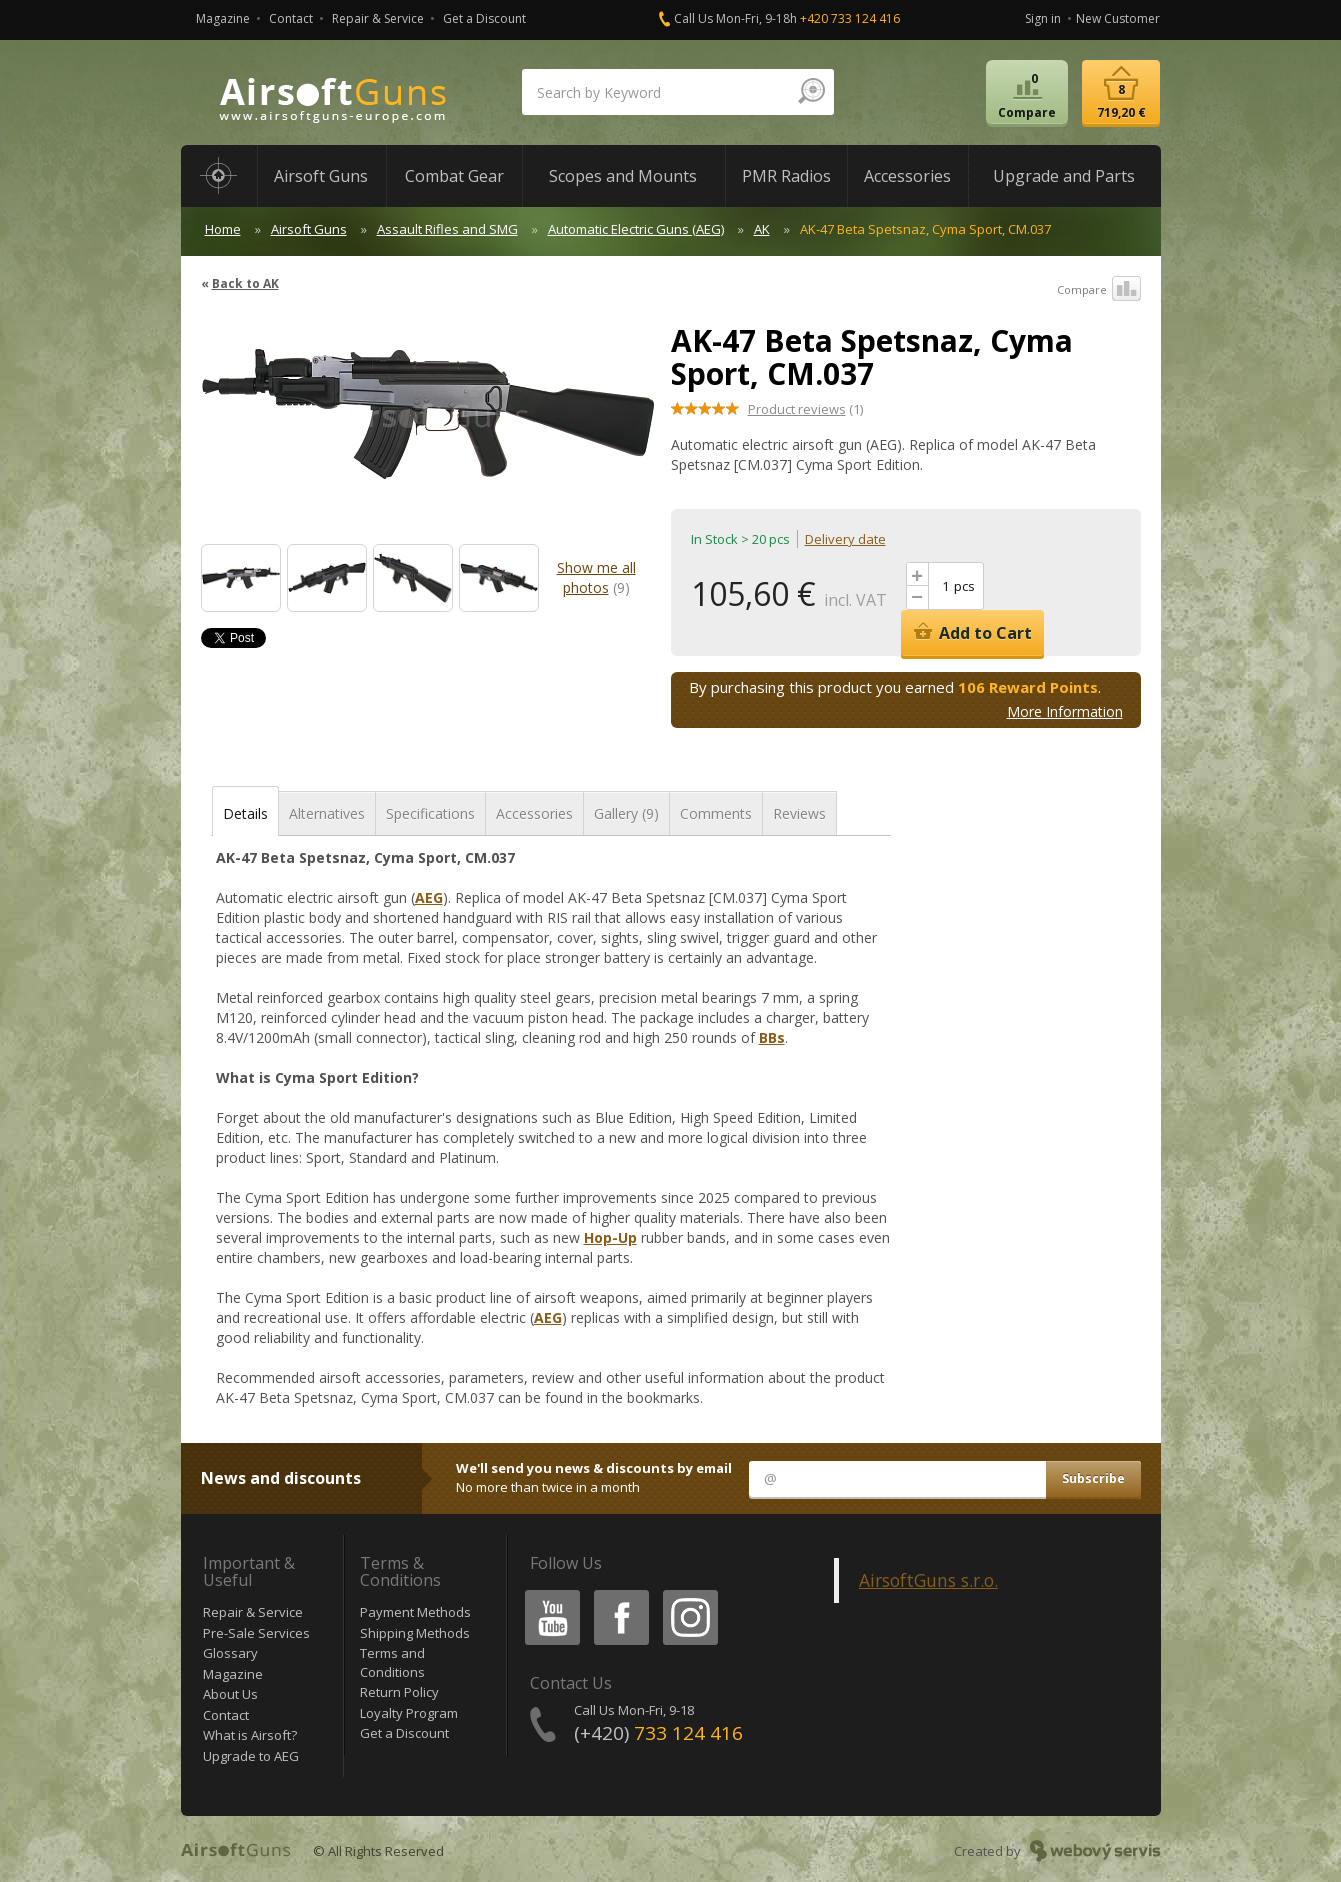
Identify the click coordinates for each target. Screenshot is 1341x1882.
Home (223, 229)
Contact (291, 18)
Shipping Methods (415, 1633)
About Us (230, 1694)
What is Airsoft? (250, 1735)
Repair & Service (378, 18)
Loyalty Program (409, 1713)
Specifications (430, 813)
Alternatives (327, 813)
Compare (1099, 290)
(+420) (658, 1733)
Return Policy (399, 1692)
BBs (772, 1037)
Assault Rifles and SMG (447, 229)
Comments (716, 813)
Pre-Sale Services (256, 1633)
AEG (429, 897)
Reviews (799, 813)
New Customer (1118, 18)
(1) (805, 409)
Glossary (230, 1653)
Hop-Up (610, 1237)
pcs (964, 586)
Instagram (689, 1593)
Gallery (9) (626, 813)
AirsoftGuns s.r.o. (928, 1580)
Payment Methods (415, 1612)
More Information (1065, 711)
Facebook (619, 1593)
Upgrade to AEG (251, 1756)
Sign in (1043, 18)
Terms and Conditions (392, 1662)
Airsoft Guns (309, 229)
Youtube (546, 1593)
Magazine (223, 18)
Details (245, 813)
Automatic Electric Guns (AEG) (636, 229)
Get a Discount (484, 18)
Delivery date (845, 539)
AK (762, 229)
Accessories (534, 813)
